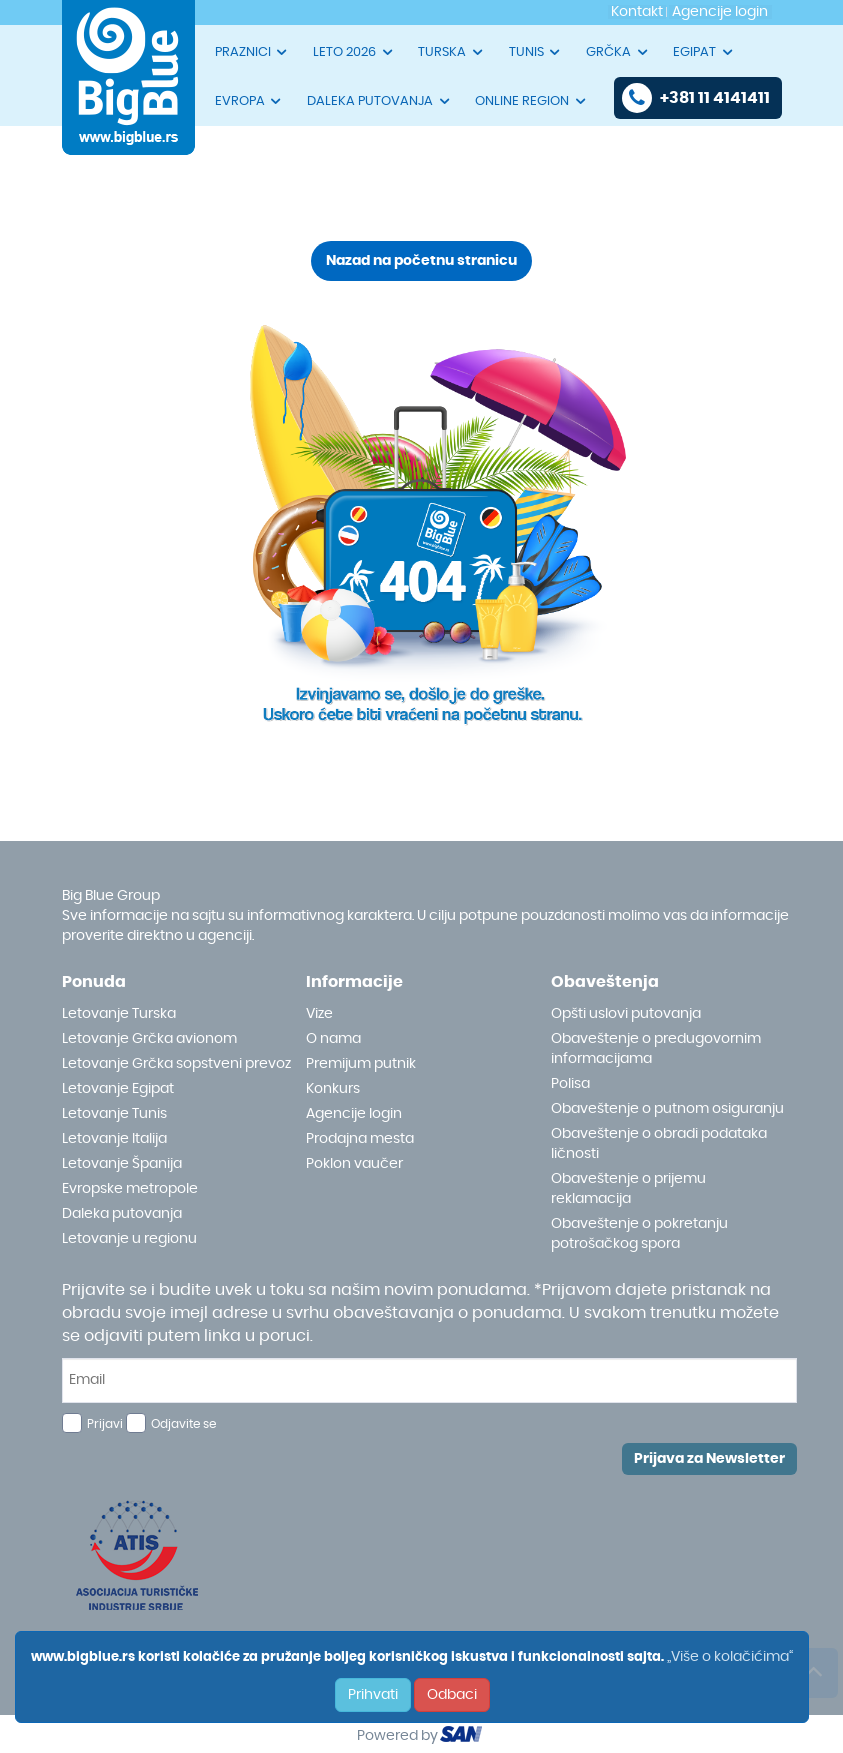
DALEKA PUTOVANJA (379, 101)
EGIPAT (704, 52)
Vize (319, 1014)
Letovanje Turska (119, 1014)
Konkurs (333, 1089)
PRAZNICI (252, 52)
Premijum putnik (361, 1064)
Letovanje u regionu (129, 1239)
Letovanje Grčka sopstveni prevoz (176, 1064)
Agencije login (354, 1114)
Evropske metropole (130, 1189)
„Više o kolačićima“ (730, 1657)
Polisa (570, 1084)
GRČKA (618, 52)
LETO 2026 (354, 52)
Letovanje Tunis (114, 1114)
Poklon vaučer (354, 1164)
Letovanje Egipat (118, 1089)
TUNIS (536, 52)
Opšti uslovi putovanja (626, 1014)
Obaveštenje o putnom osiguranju (667, 1109)
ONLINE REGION (531, 101)
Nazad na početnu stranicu (421, 261)
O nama (333, 1039)
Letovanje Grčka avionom (149, 1039)
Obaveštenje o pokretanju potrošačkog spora (639, 1234)
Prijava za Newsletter (709, 1459)
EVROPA (249, 101)
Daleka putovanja (122, 1214)
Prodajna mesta (360, 1139)
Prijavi (105, 1424)
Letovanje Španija (122, 1164)
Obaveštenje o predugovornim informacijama (656, 1049)
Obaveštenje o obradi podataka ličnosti (659, 1144)
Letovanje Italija (114, 1139)
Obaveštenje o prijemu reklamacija (628, 1189)
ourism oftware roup (463, 1737)
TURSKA (451, 52)
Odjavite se (183, 1424)
